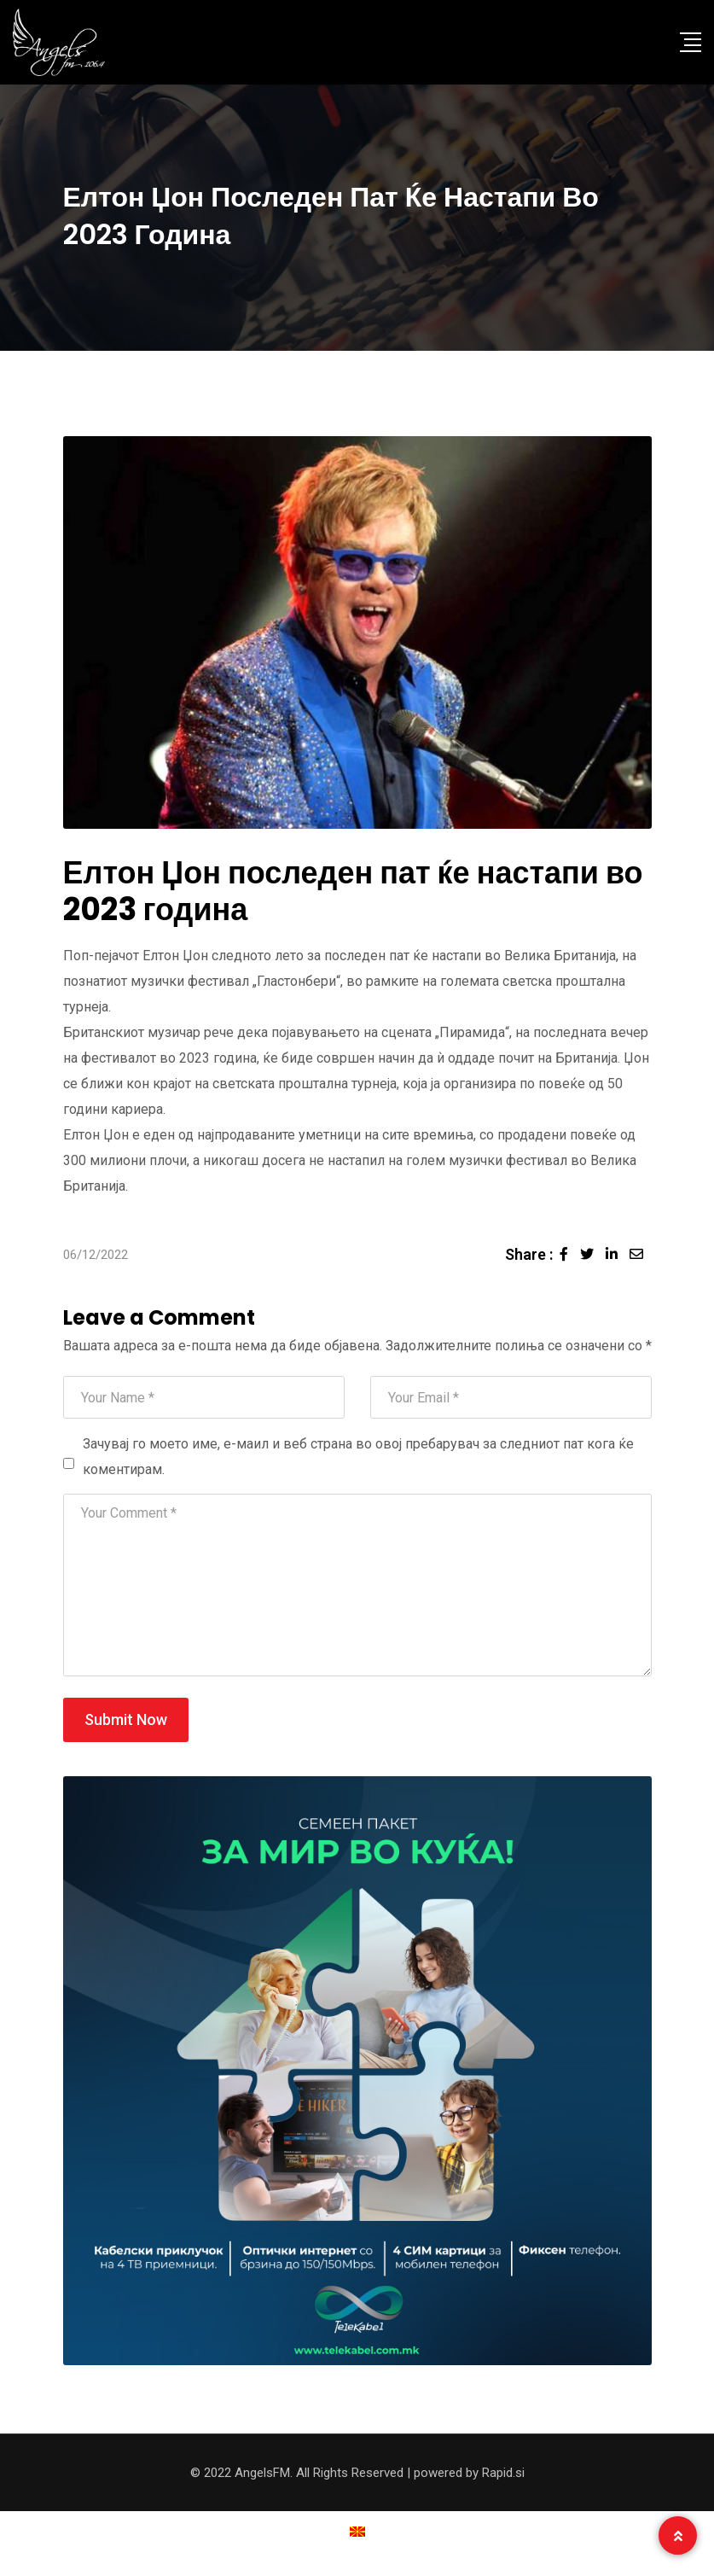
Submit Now (125, 1719)
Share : (529, 1254)
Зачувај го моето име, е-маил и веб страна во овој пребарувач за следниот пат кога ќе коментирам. (358, 1456)
